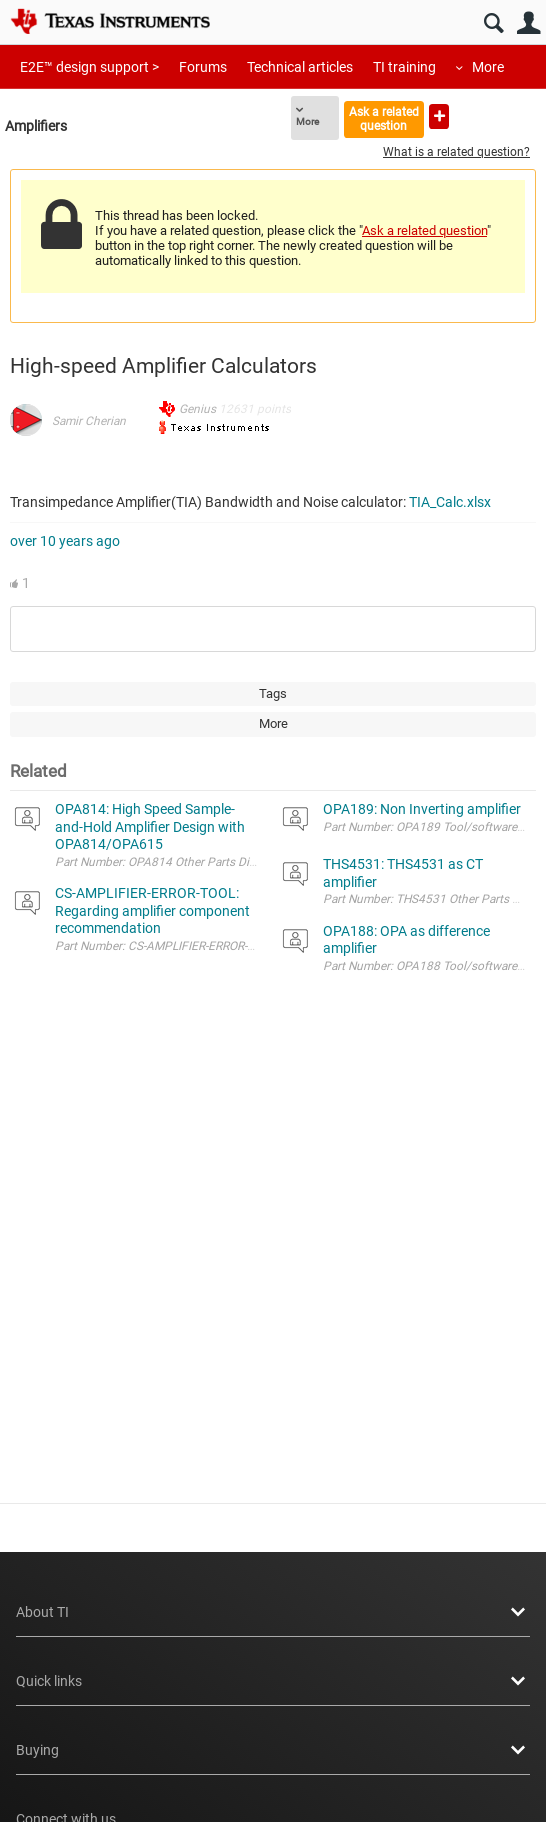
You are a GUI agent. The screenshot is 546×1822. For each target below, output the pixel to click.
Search (493, 23)
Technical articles (300, 67)
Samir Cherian (89, 421)
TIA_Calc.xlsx (450, 502)
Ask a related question (384, 118)
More (488, 67)
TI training (404, 67)
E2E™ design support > (89, 67)
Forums (203, 67)
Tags (273, 693)
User (528, 23)
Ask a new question (439, 116)
